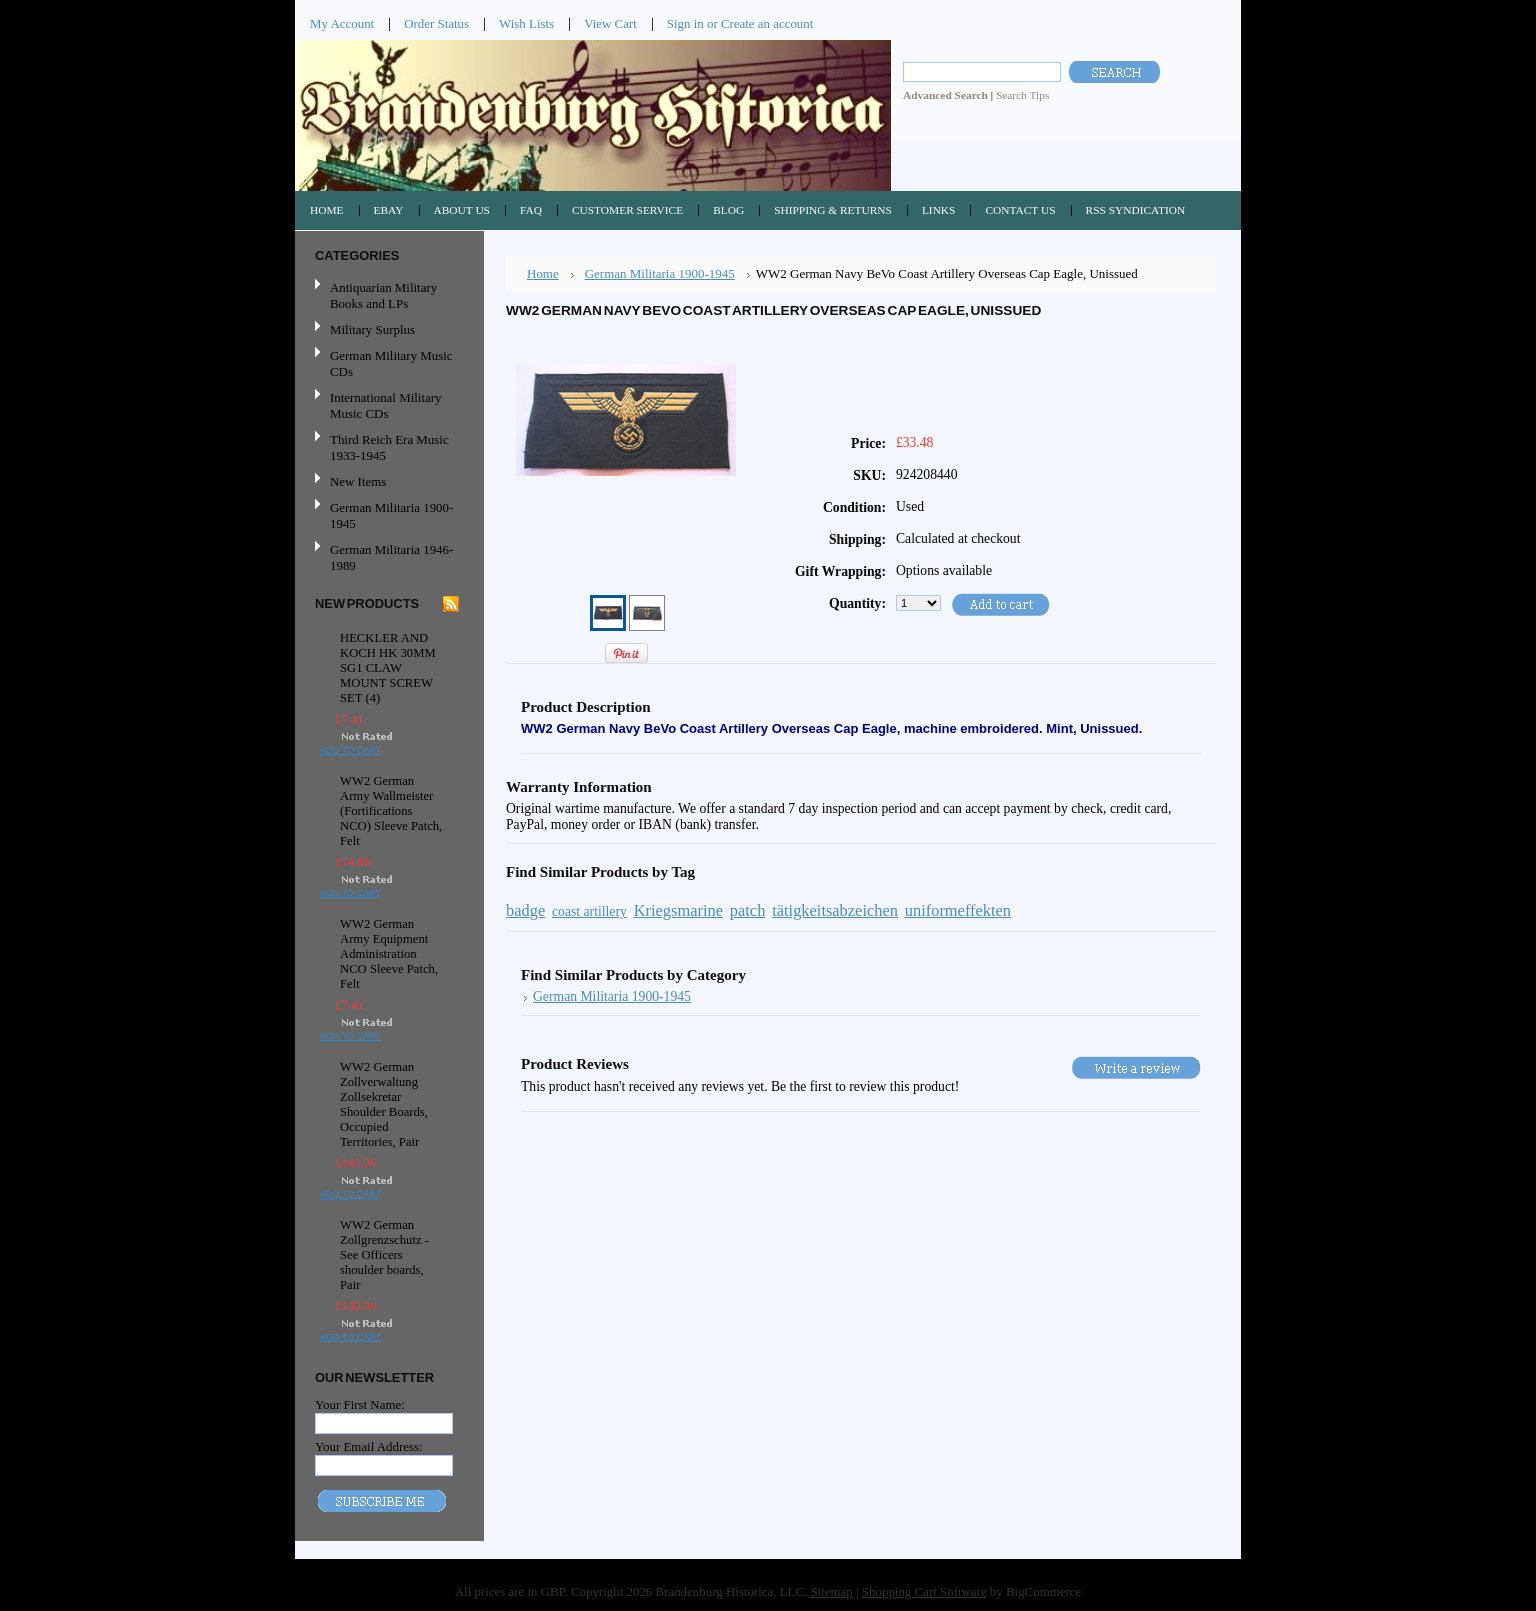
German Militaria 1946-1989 (391, 557)
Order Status (436, 23)
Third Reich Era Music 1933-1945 (389, 447)
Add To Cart (350, 750)
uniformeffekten (958, 910)
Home (543, 273)
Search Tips (1022, 95)
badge (525, 910)
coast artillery (589, 911)
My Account (342, 23)
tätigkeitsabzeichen (835, 910)
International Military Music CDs (385, 405)
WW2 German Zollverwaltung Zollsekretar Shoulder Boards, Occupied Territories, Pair (384, 1104)
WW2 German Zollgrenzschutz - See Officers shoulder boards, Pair (384, 1255)
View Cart (610, 23)
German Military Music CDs (387, 363)
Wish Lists (526, 23)
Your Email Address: (369, 1446)
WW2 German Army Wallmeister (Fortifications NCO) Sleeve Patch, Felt (391, 811)
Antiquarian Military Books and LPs (383, 295)
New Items (358, 481)
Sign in (685, 23)
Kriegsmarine (678, 910)
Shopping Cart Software (924, 1591)
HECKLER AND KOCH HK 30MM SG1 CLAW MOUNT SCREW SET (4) (388, 668)
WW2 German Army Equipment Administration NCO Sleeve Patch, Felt (389, 954)
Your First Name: (360, 1404)
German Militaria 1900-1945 (387, 515)
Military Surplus (372, 329)
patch (748, 910)
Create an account (767, 23)
